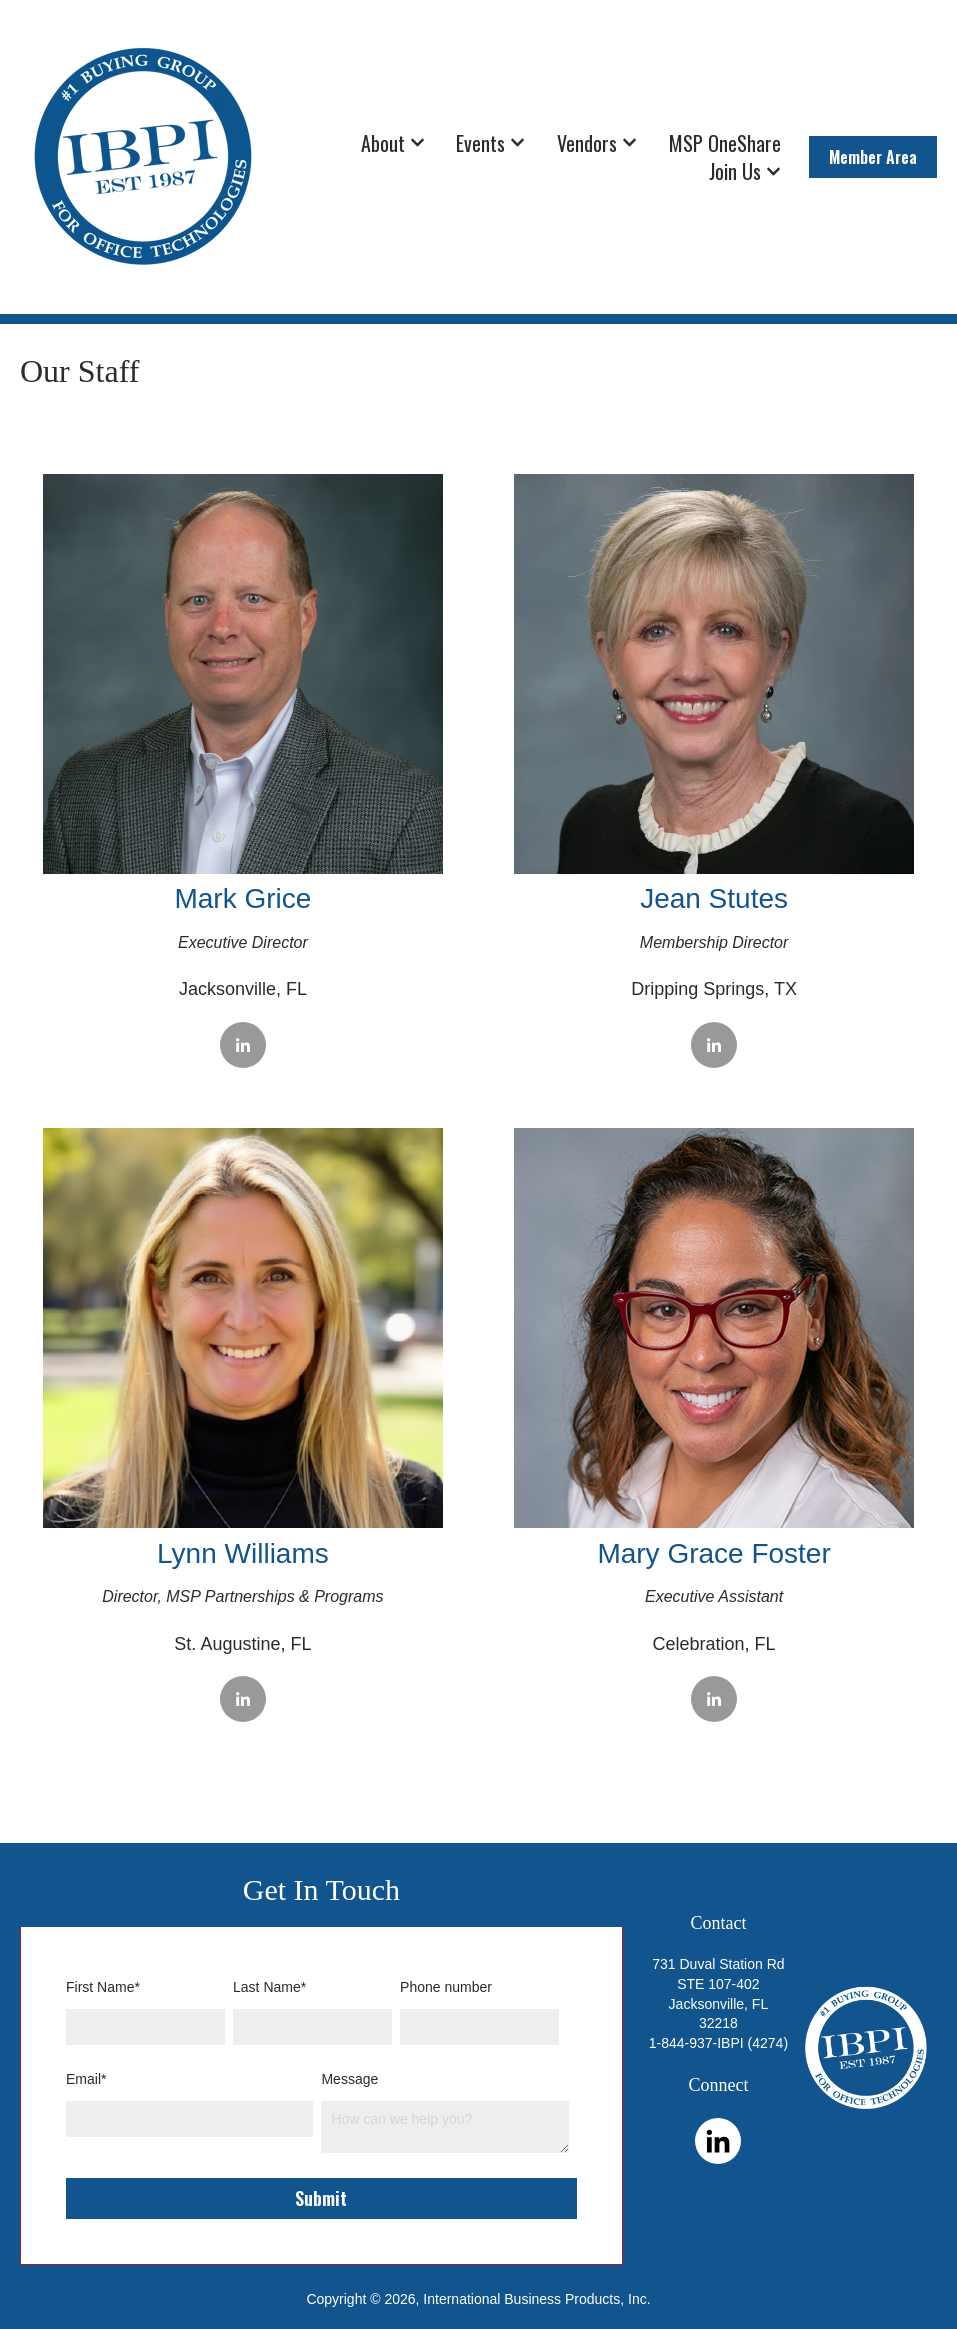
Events (480, 143)
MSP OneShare (725, 143)
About (383, 143)
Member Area (873, 157)
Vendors (587, 143)
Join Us (735, 171)
